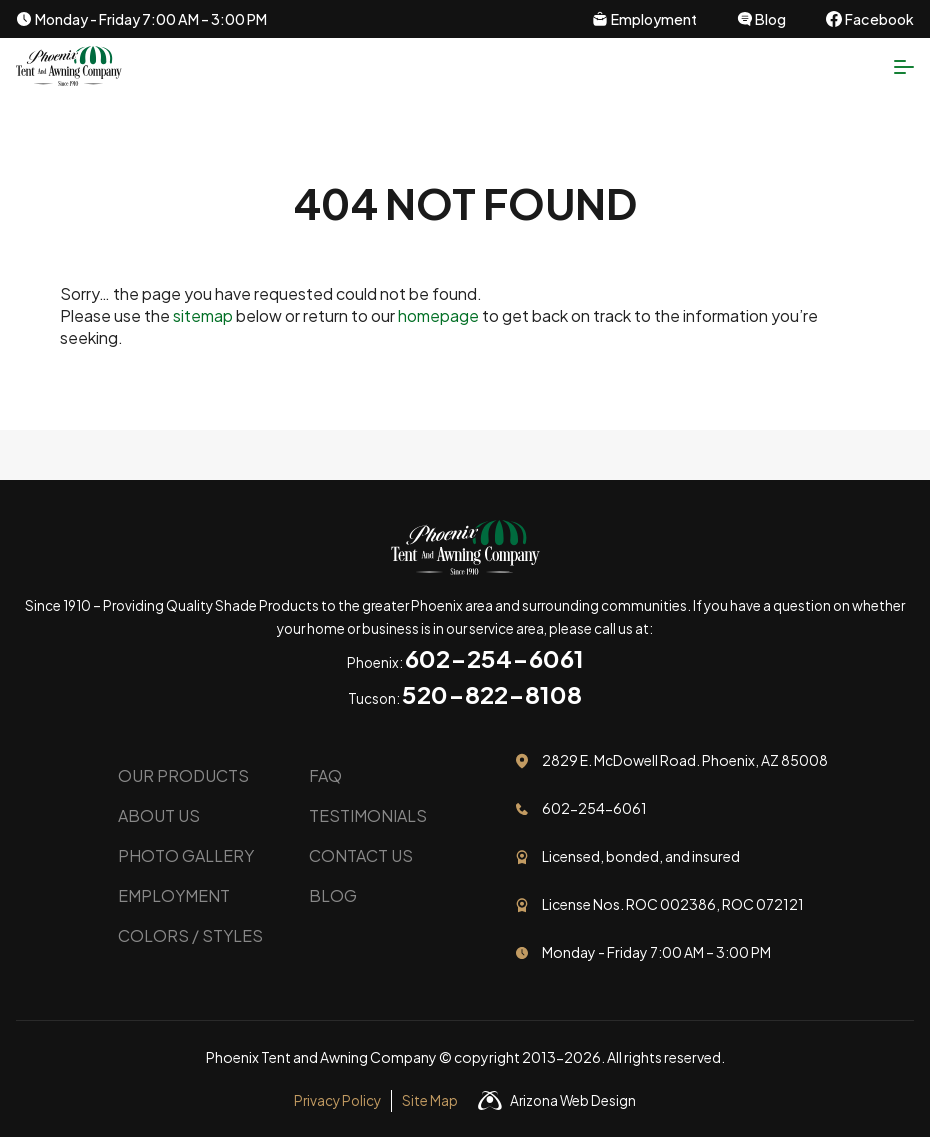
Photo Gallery (186, 855)
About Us (159, 815)
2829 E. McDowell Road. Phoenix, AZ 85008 (685, 760)
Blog (333, 895)
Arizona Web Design (573, 1100)
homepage (438, 315)
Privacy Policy (337, 1100)
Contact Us (361, 855)
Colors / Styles (190, 935)
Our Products (183, 775)
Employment (174, 895)
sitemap (203, 315)
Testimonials (368, 815)
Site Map (430, 1100)
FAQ (325, 775)
